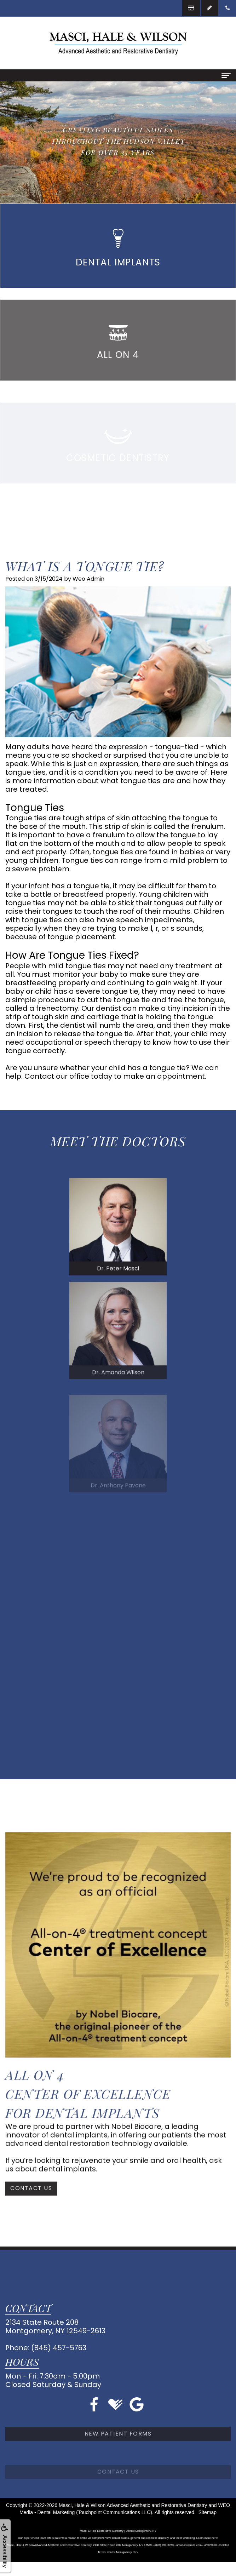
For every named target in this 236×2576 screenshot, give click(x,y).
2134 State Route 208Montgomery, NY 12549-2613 (55, 2326)
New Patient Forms (118, 2460)
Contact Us (31, 2204)
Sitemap (207, 2512)
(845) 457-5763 (58, 2348)
